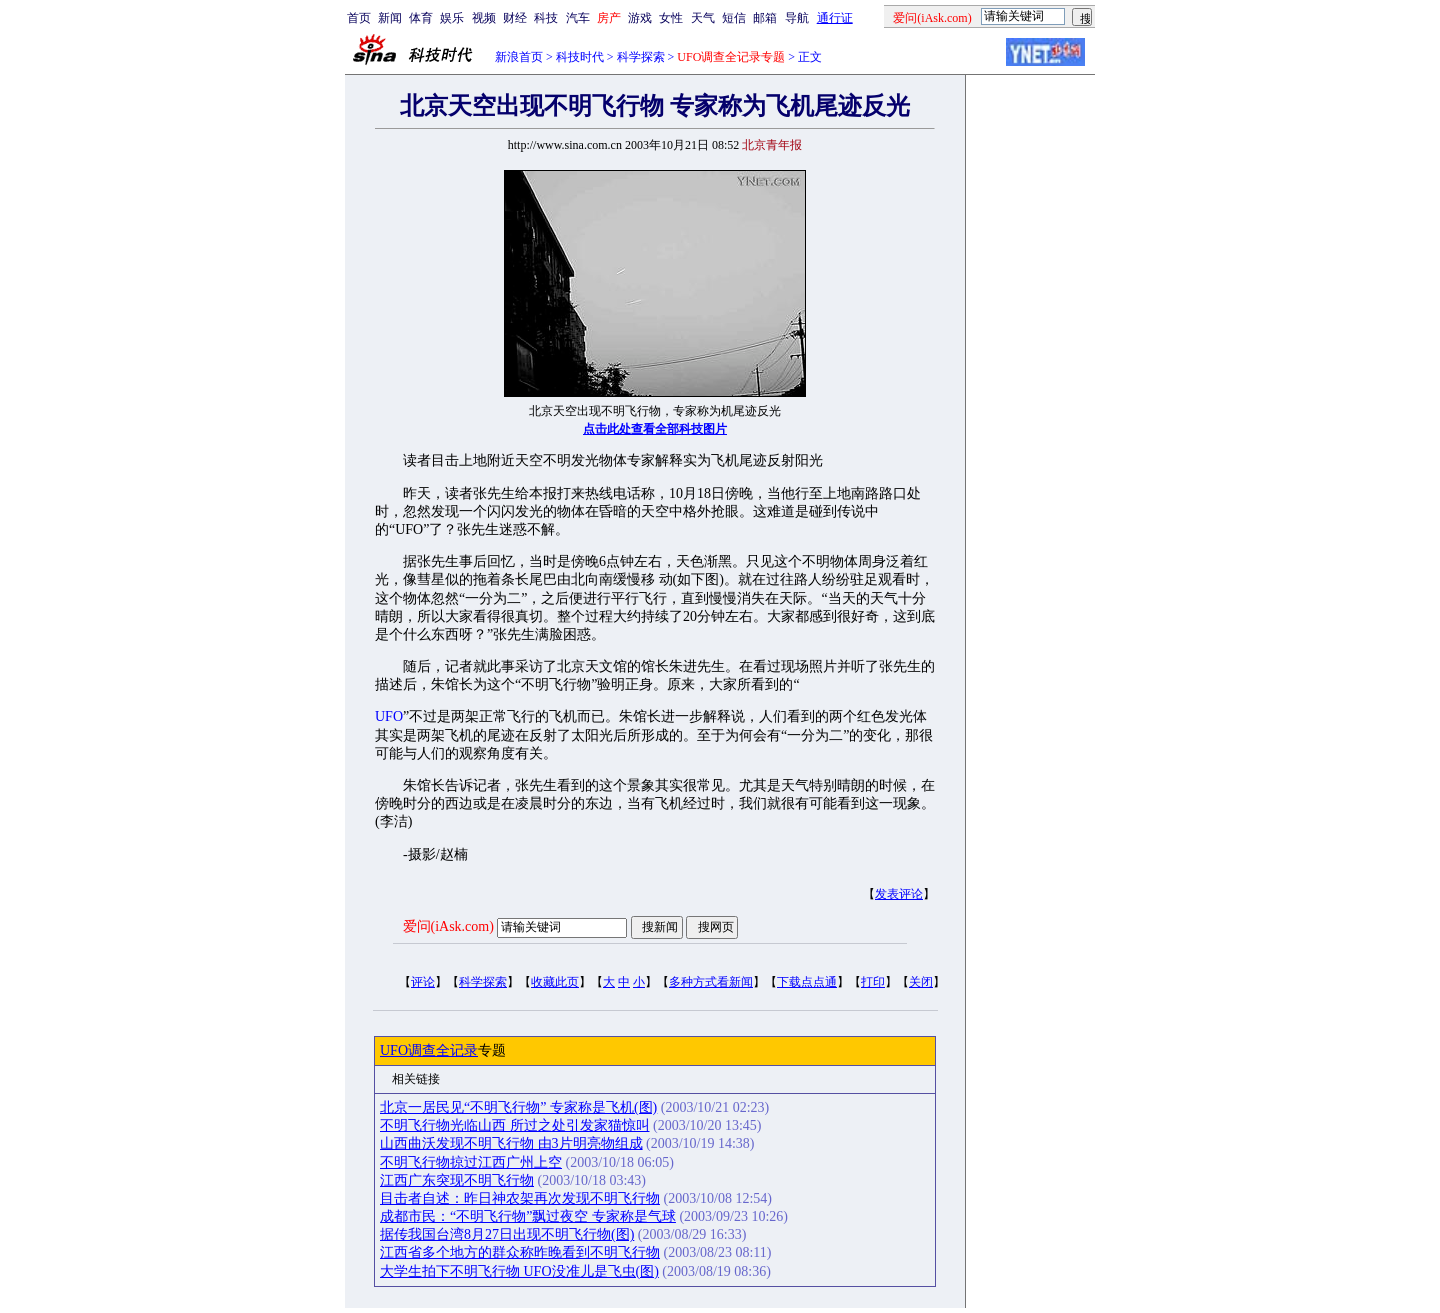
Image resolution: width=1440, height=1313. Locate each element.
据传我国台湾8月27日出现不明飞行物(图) (507, 1234)
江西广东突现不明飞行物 (457, 1180)
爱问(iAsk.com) (448, 926)
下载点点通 (807, 982)
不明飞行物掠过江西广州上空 (471, 1162)
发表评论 (899, 894)
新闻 (390, 18)
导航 (797, 18)
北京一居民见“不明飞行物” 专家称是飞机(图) (518, 1107)
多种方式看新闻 (711, 982)
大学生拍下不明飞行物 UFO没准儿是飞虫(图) (519, 1271)
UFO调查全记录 (429, 1050)
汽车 (578, 18)
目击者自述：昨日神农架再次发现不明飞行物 (520, 1198)
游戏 (640, 18)
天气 (703, 18)
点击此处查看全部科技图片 (655, 429)
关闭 (921, 982)
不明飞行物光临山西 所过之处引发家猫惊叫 (515, 1125)
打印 (873, 982)
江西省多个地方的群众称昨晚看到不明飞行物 (520, 1252)
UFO (389, 716)
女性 (671, 18)
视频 (484, 18)
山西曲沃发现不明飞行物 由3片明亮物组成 (511, 1143)
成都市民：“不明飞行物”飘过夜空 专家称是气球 (528, 1216)
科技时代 (580, 57)
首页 (359, 18)
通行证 (835, 18)
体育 (421, 18)
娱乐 (452, 18)
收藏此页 (555, 982)
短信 (734, 18)
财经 (515, 18)
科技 (546, 18)
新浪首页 (519, 57)
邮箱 (765, 18)
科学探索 (641, 57)
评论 (423, 982)
